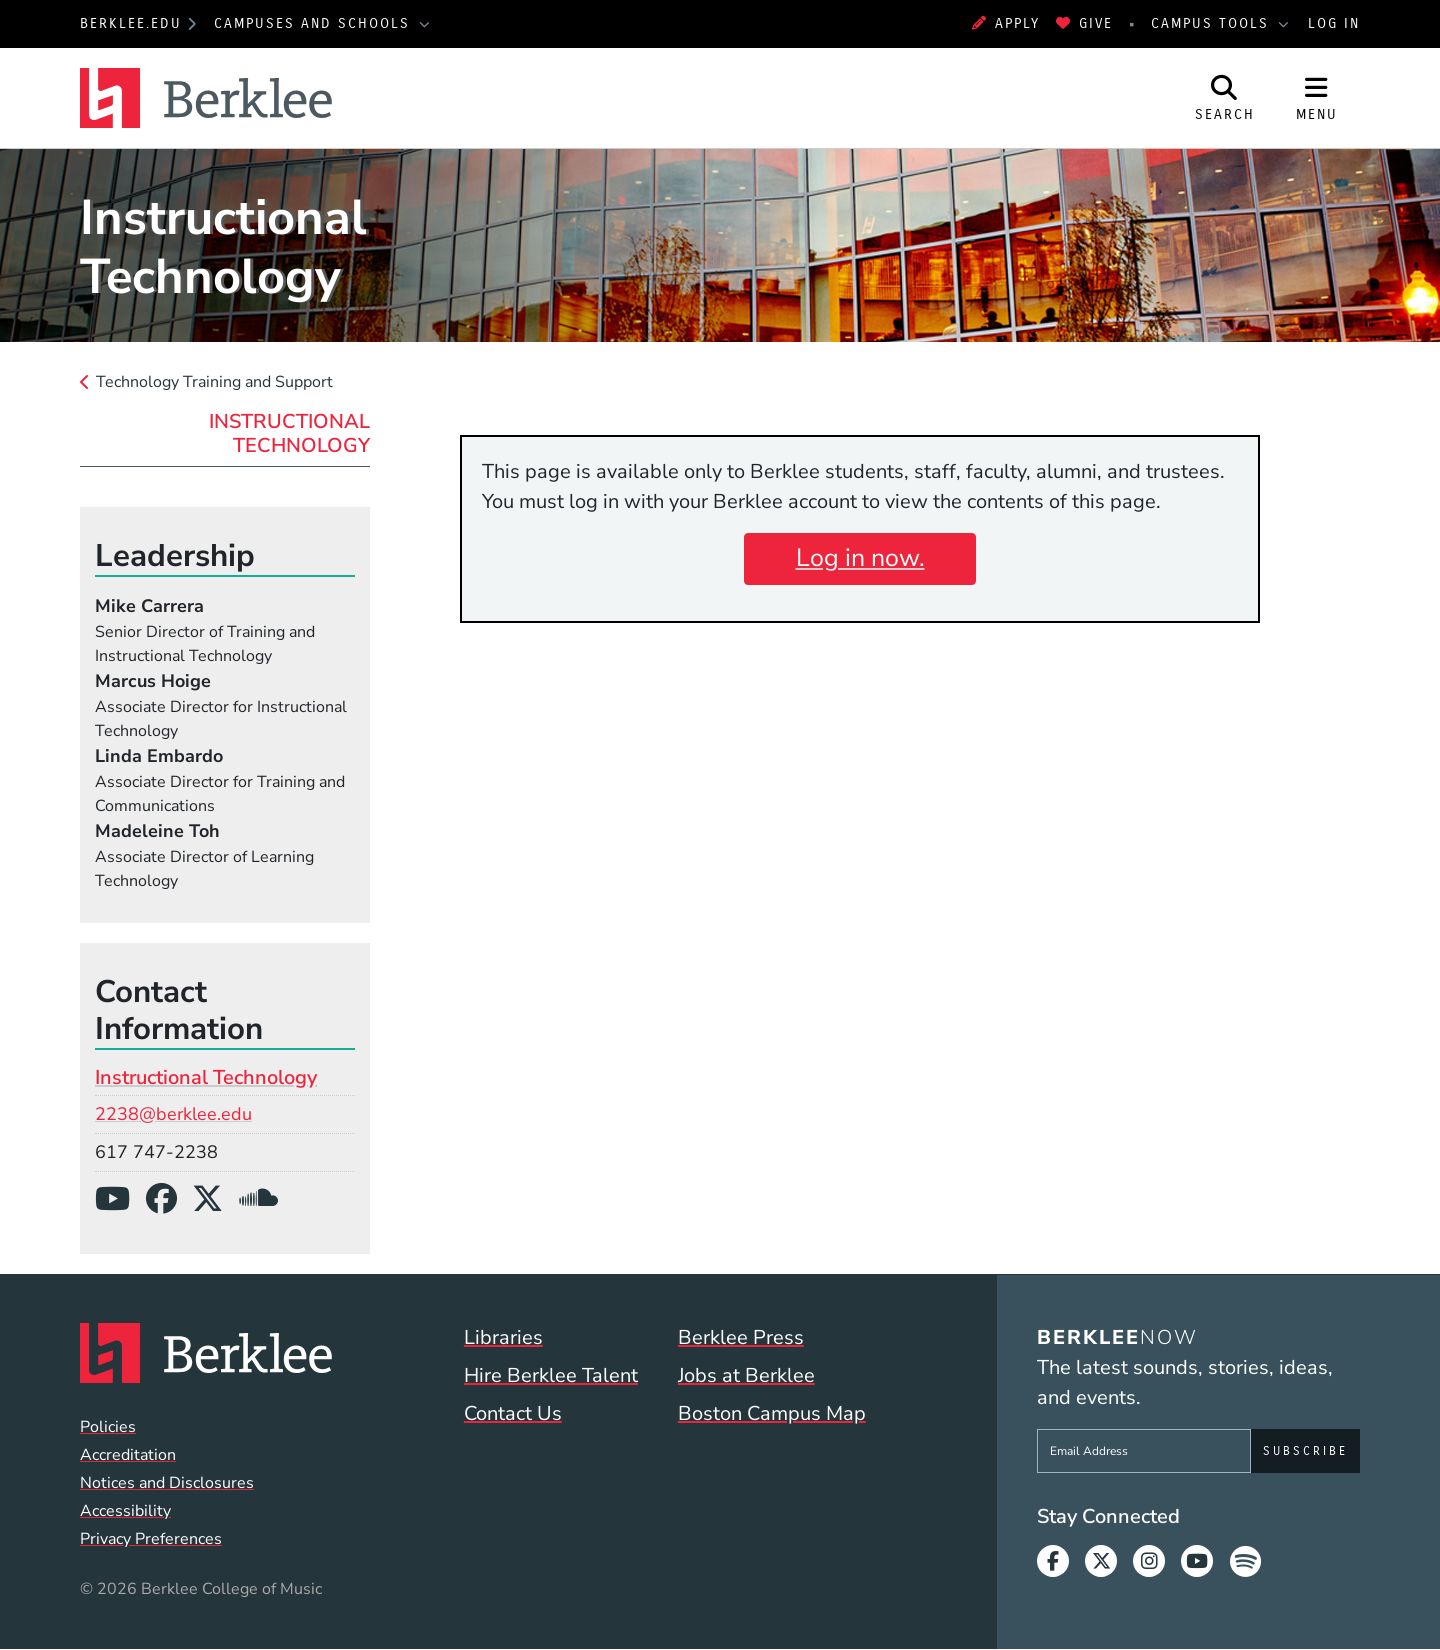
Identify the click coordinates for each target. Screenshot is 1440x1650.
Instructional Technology (289, 433)
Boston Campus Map (772, 1413)
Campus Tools (1213, 23)
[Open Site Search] (1225, 98)
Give (1084, 23)
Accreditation (128, 1455)
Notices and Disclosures (167, 1483)
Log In (1334, 23)
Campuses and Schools (315, 23)
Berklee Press (741, 1337)
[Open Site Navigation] (1317, 98)
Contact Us (513, 1413)
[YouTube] (120, 1199)
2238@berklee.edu (173, 1114)
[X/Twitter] (215, 1199)
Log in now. (860, 558)
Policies (108, 1427)
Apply (1006, 23)
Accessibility (125, 1511)
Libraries (503, 1337)
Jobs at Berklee (746, 1375)
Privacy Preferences (151, 1539)
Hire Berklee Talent (551, 1375)
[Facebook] (169, 1199)
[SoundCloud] (266, 1199)
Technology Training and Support (214, 382)
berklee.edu (131, 23)
